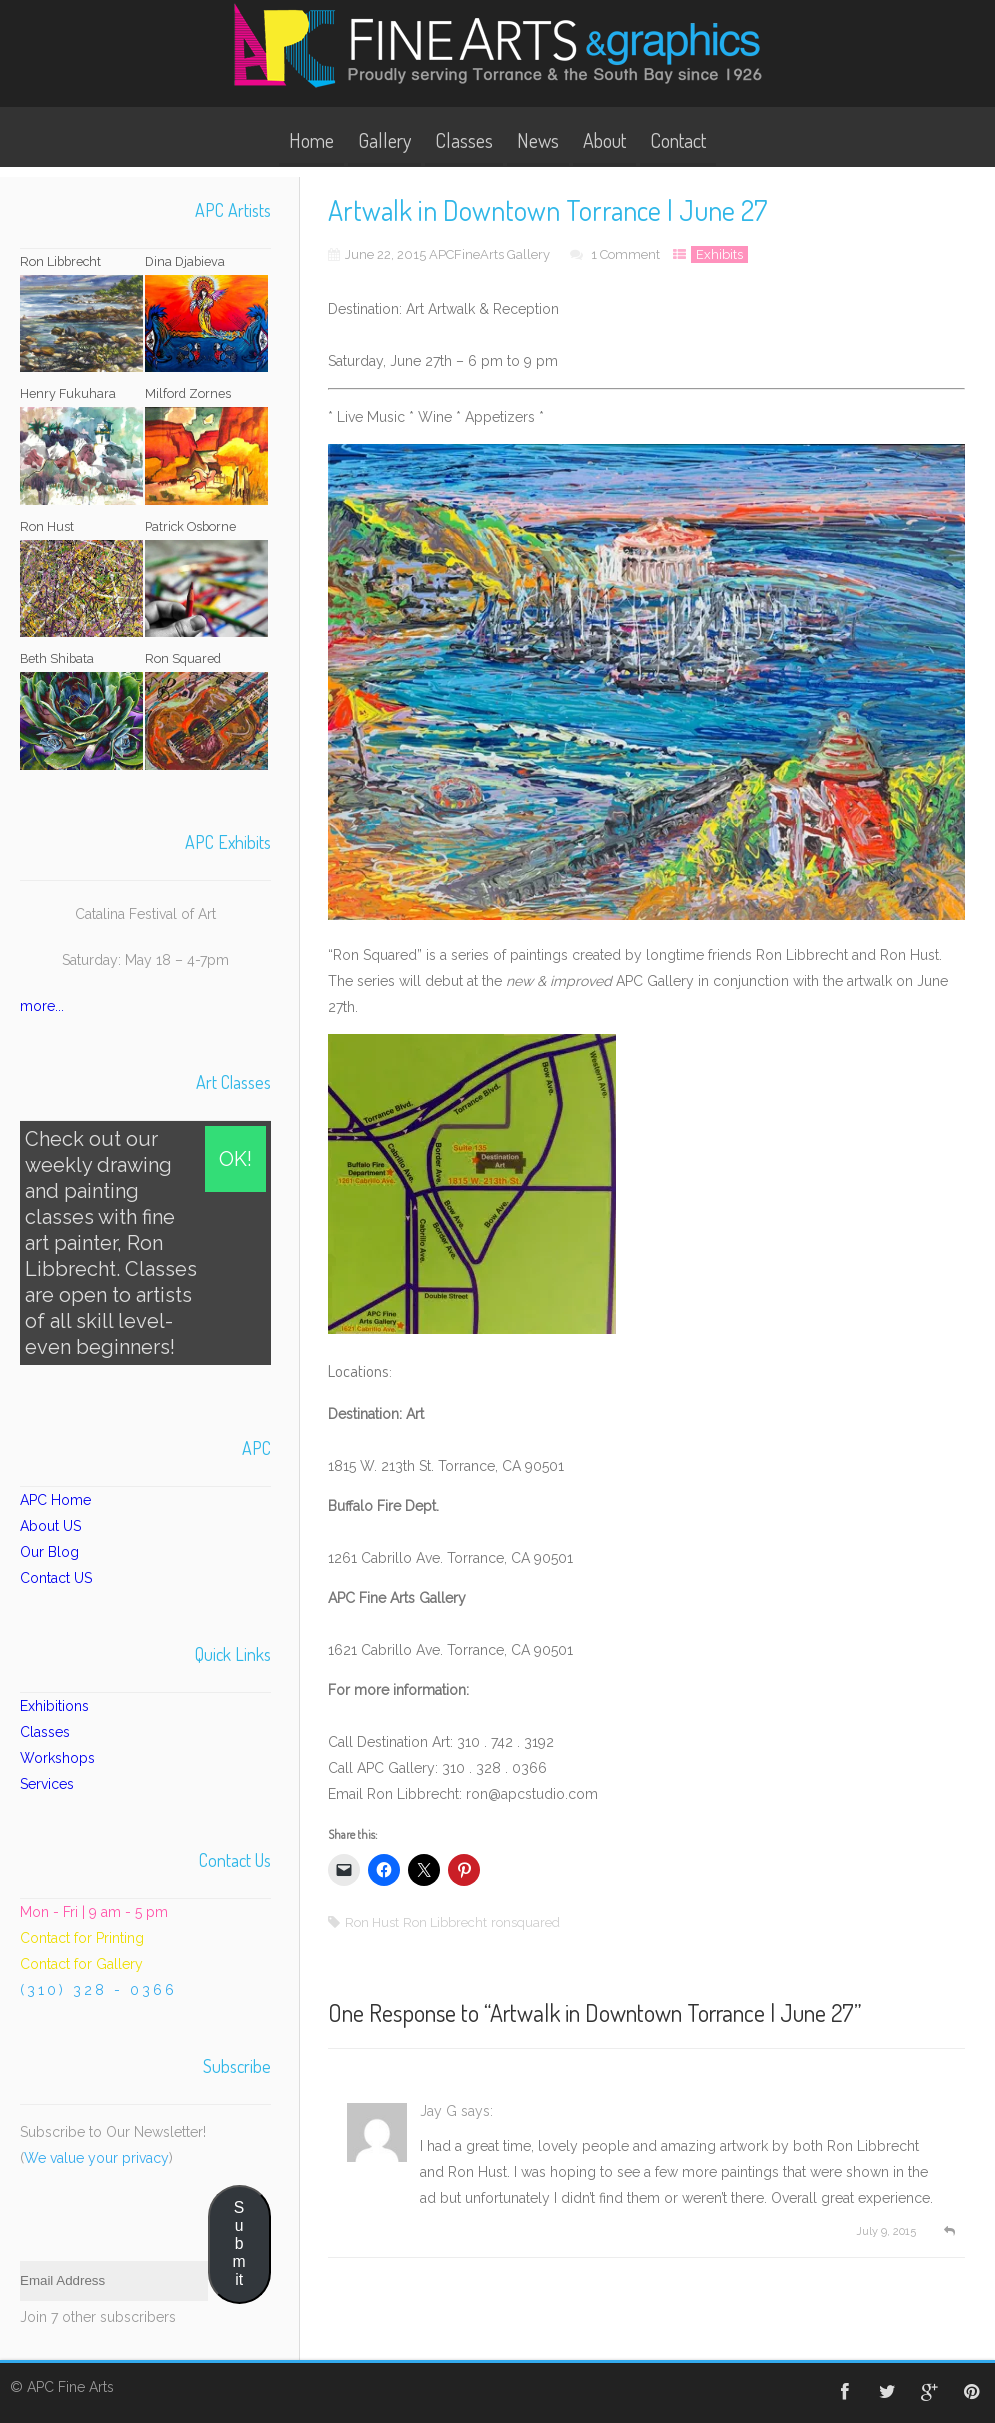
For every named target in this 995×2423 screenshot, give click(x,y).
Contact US (56, 1578)
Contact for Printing (82, 1938)
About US (50, 1526)
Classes (464, 140)
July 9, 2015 (883, 2231)
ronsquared (525, 1922)
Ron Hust (372, 1922)
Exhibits (719, 254)
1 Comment (625, 254)
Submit (239, 2243)
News (538, 140)
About (604, 140)
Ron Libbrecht (445, 1922)
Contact (678, 140)
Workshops (57, 1758)
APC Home (55, 1500)
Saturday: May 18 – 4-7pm (145, 960)
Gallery (384, 140)
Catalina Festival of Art (145, 914)
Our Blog (49, 1552)
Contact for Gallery (81, 1964)
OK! (235, 1159)
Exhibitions (54, 1706)
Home (311, 140)
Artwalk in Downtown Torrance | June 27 (672, 2012)
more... (42, 1006)
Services (47, 1784)
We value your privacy (96, 2158)
